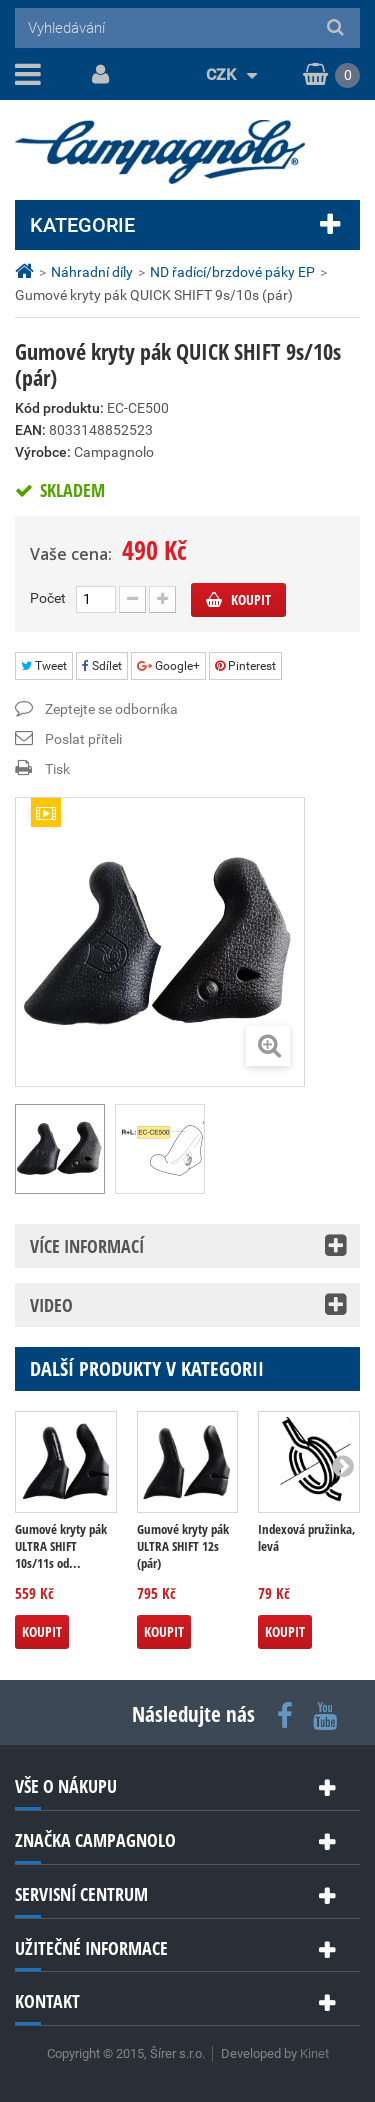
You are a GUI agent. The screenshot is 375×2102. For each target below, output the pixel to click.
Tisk (57, 769)
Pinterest (245, 666)
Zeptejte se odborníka (111, 709)
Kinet (314, 2053)
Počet (48, 598)
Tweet (44, 666)
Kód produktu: (59, 408)
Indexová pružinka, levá (307, 1538)
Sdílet (102, 666)
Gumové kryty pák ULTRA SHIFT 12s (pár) (183, 1546)
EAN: (30, 430)
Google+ (168, 666)
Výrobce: (43, 452)
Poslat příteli (83, 739)
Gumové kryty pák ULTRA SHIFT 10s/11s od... (61, 1546)
